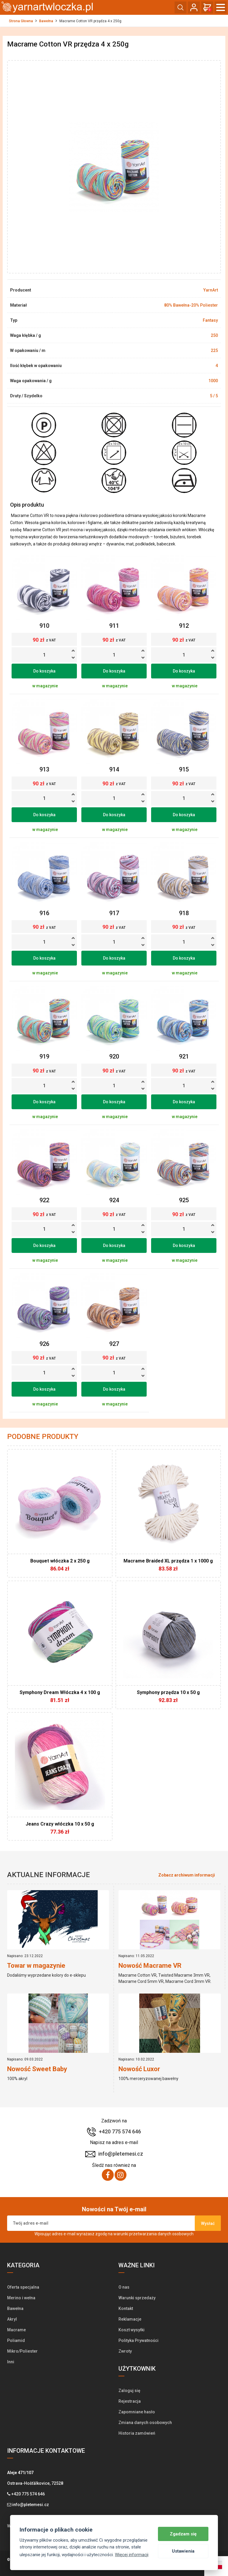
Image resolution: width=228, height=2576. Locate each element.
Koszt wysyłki (131, 2329)
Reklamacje (129, 2319)
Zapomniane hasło (136, 2412)
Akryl (12, 2319)
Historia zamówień (136, 2433)
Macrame (16, 2329)
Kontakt (125, 2308)
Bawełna (46, 21)
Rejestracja (129, 2401)
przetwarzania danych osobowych (161, 2233)
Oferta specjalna (23, 2287)
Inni (10, 2361)
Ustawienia (183, 2551)
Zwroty (125, 2351)
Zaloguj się (129, 2390)
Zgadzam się (183, 2534)
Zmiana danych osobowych (145, 2422)
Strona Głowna (21, 21)
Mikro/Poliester (22, 2351)
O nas (123, 2287)
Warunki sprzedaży (137, 2297)
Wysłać (208, 2223)
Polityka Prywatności (138, 2340)
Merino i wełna (21, 2297)
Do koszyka (44, 671)
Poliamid (16, 2340)
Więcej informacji (131, 2554)
